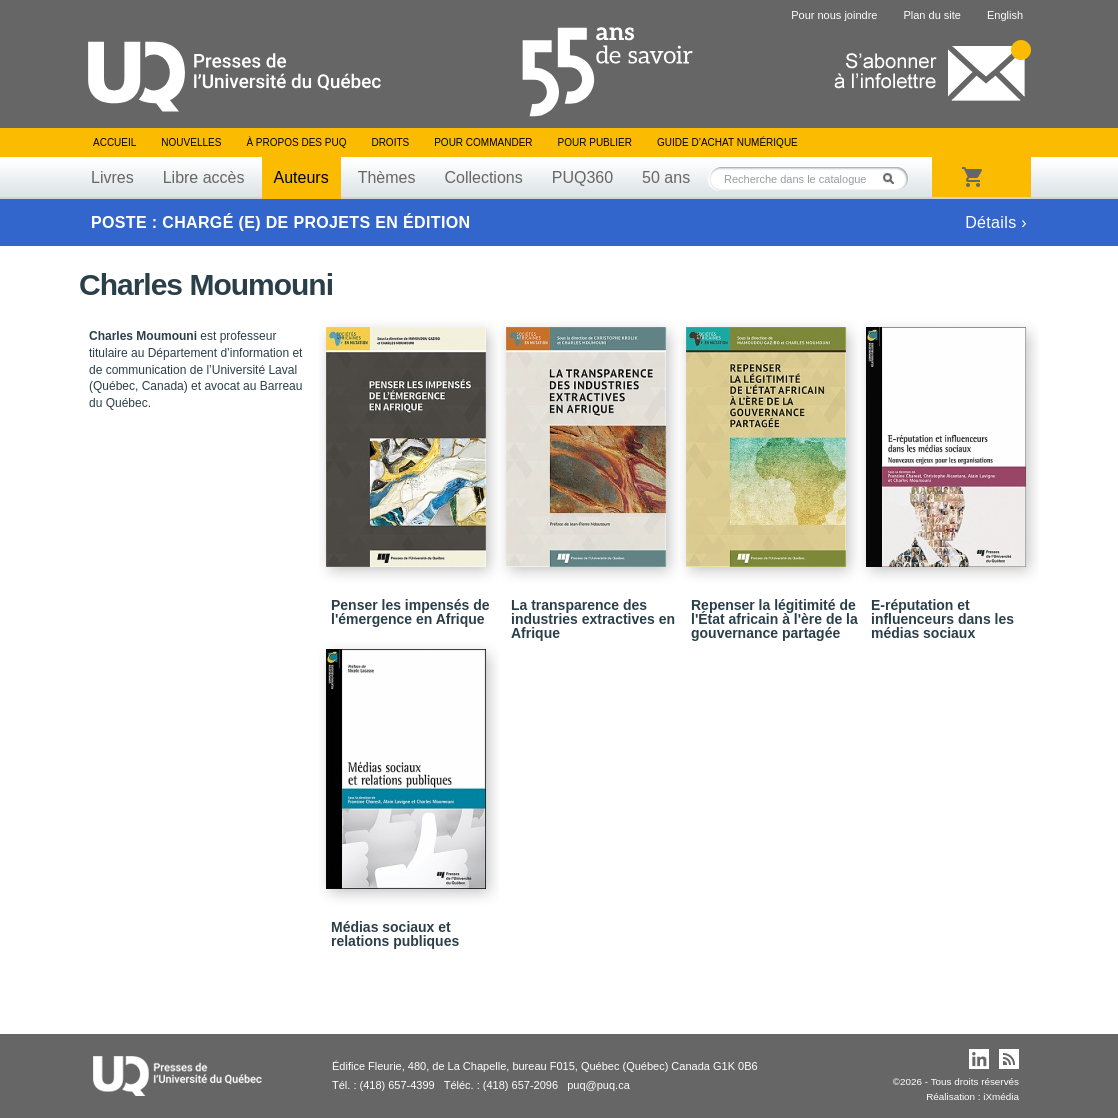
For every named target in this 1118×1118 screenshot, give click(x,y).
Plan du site (931, 15)
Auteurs (301, 177)
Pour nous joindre (834, 15)
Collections (483, 177)
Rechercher (894, 178)
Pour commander (483, 142)
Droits (390, 142)
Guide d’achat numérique (727, 142)
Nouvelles (191, 142)
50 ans (666, 177)
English (1005, 15)
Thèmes (387, 177)
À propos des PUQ (296, 142)
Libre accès (204, 177)
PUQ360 (582, 177)
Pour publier (595, 142)
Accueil (114, 142)
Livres (112, 177)
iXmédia (1001, 1096)
